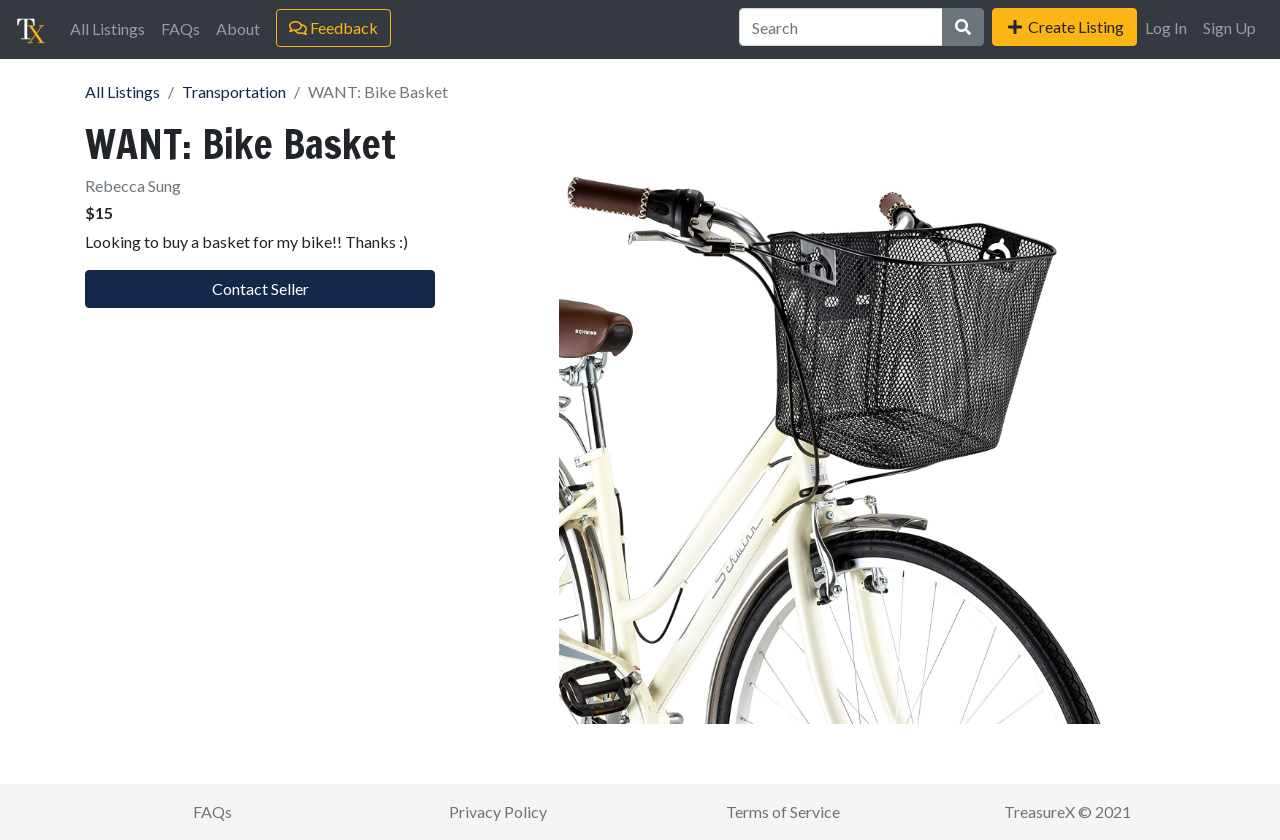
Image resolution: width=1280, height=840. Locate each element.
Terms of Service (783, 811)
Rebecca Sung (133, 185)
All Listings (107, 28)
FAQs (180, 28)
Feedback (333, 27)
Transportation (234, 91)
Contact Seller (260, 288)
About (238, 28)
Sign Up (1229, 27)
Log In (1166, 27)
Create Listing (1064, 26)
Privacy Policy (498, 811)
